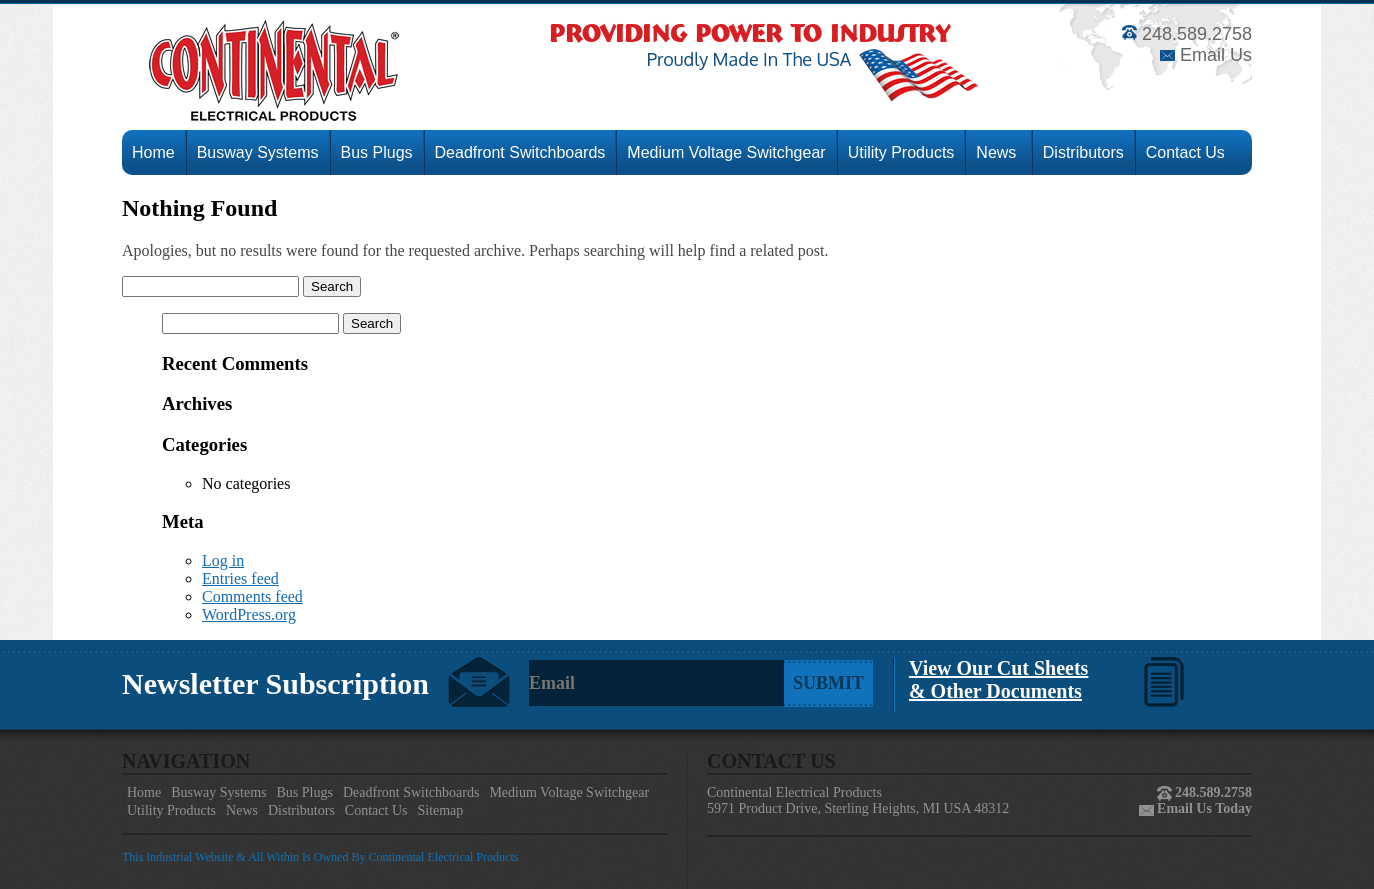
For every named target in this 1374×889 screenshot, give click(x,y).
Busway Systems (258, 152)
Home (153, 152)
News (998, 152)
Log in (223, 560)
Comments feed (252, 596)
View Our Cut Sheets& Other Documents (998, 679)
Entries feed (240, 578)
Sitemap (440, 810)
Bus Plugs (377, 152)
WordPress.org (249, 614)
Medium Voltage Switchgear (726, 152)
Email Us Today (1203, 808)
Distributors (1083, 152)
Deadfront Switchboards (520, 152)
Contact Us (1185, 152)
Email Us (1206, 55)
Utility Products (901, 152)
